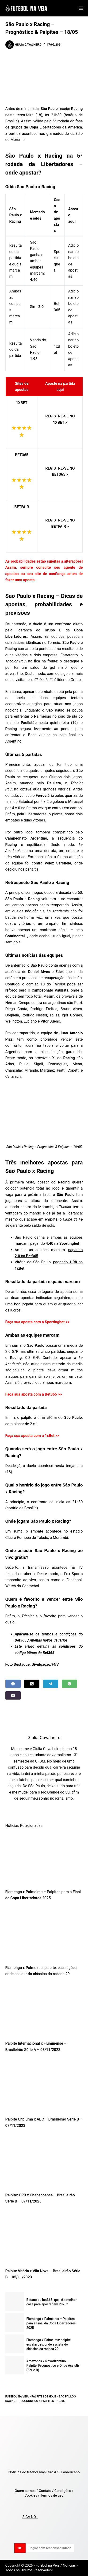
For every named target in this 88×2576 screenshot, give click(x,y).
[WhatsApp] (69, 1684)
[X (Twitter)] (31, 1684)
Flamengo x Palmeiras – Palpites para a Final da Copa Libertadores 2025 (51, 2323)
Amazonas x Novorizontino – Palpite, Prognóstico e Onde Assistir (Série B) (53, 2365)
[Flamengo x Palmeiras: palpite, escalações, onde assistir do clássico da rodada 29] (44, 1934)
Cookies (30, 2495)
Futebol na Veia (17, 2396)
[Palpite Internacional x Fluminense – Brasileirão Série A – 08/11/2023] (44, 2010)
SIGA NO (30, 2517)
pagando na (54, 1243)
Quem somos (25, 2491)
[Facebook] (13, 1684)
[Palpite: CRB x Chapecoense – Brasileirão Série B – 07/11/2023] (44, 2161)
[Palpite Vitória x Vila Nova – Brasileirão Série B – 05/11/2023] (44, 2237)
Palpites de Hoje (43, 2396)
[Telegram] (50, 1684)
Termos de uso (52, 2495)
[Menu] (81, 8)
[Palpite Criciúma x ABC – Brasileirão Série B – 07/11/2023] (44, 2086)
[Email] (13, 1695)
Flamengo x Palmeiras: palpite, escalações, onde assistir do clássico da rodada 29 (49, 2344)
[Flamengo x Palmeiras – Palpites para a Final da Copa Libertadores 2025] (44, 1858)
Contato (45, 2491)
